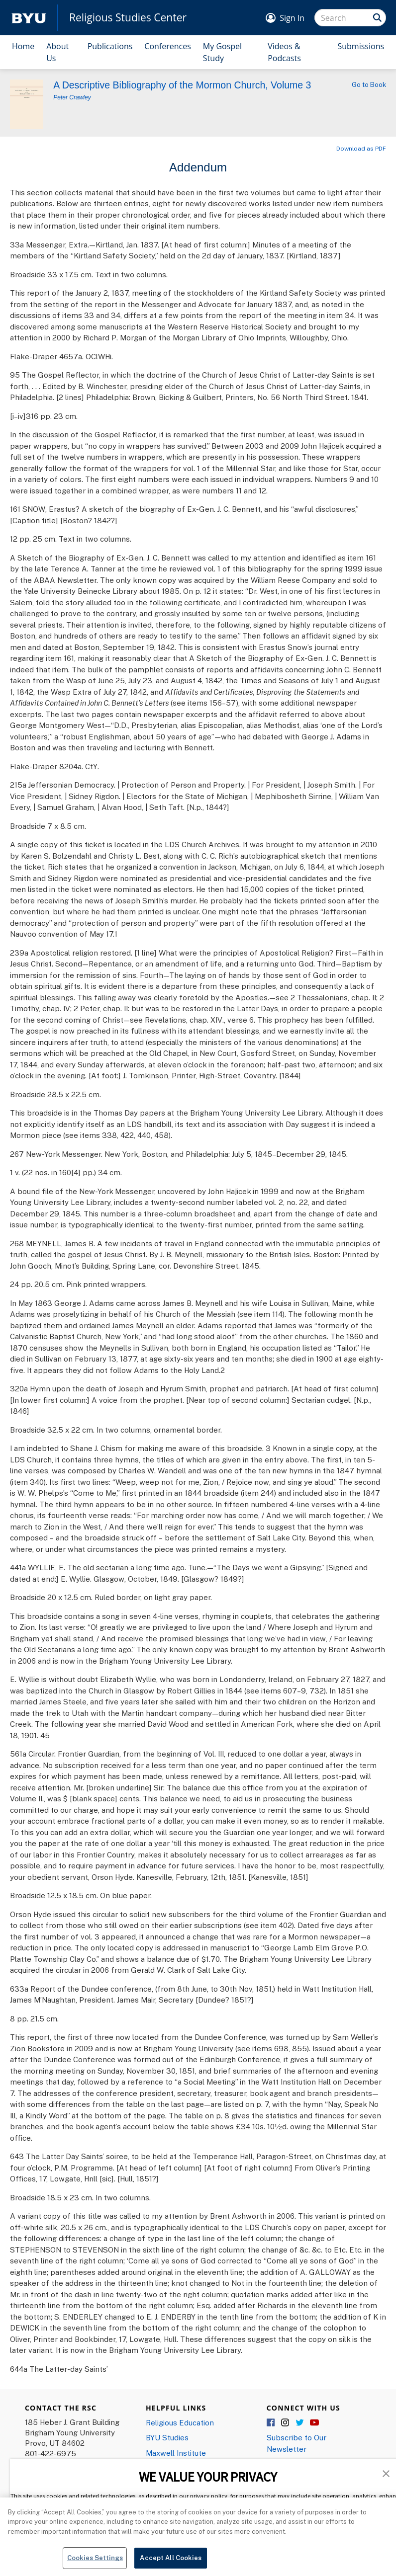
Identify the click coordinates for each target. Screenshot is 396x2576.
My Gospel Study (222, 52)
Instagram (285, 2423)
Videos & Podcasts (284, 52)
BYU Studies (167, 2437)
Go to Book (369, 84)
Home (23, 46)
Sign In (292, 17)
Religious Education (180, 2422)
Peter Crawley (72, 97)
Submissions (360, 46)
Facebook (271, 2423)
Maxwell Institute (176, 2452)
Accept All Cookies (170, 2564)
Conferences (167, 46)
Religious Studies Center (128, 17)
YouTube (314, 2423)
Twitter (300, 2423)
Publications (110, 46)
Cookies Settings (95, 2564)
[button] (386, 2472)
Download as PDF (361, 148)
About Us (57, 52)
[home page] (28, 17)
